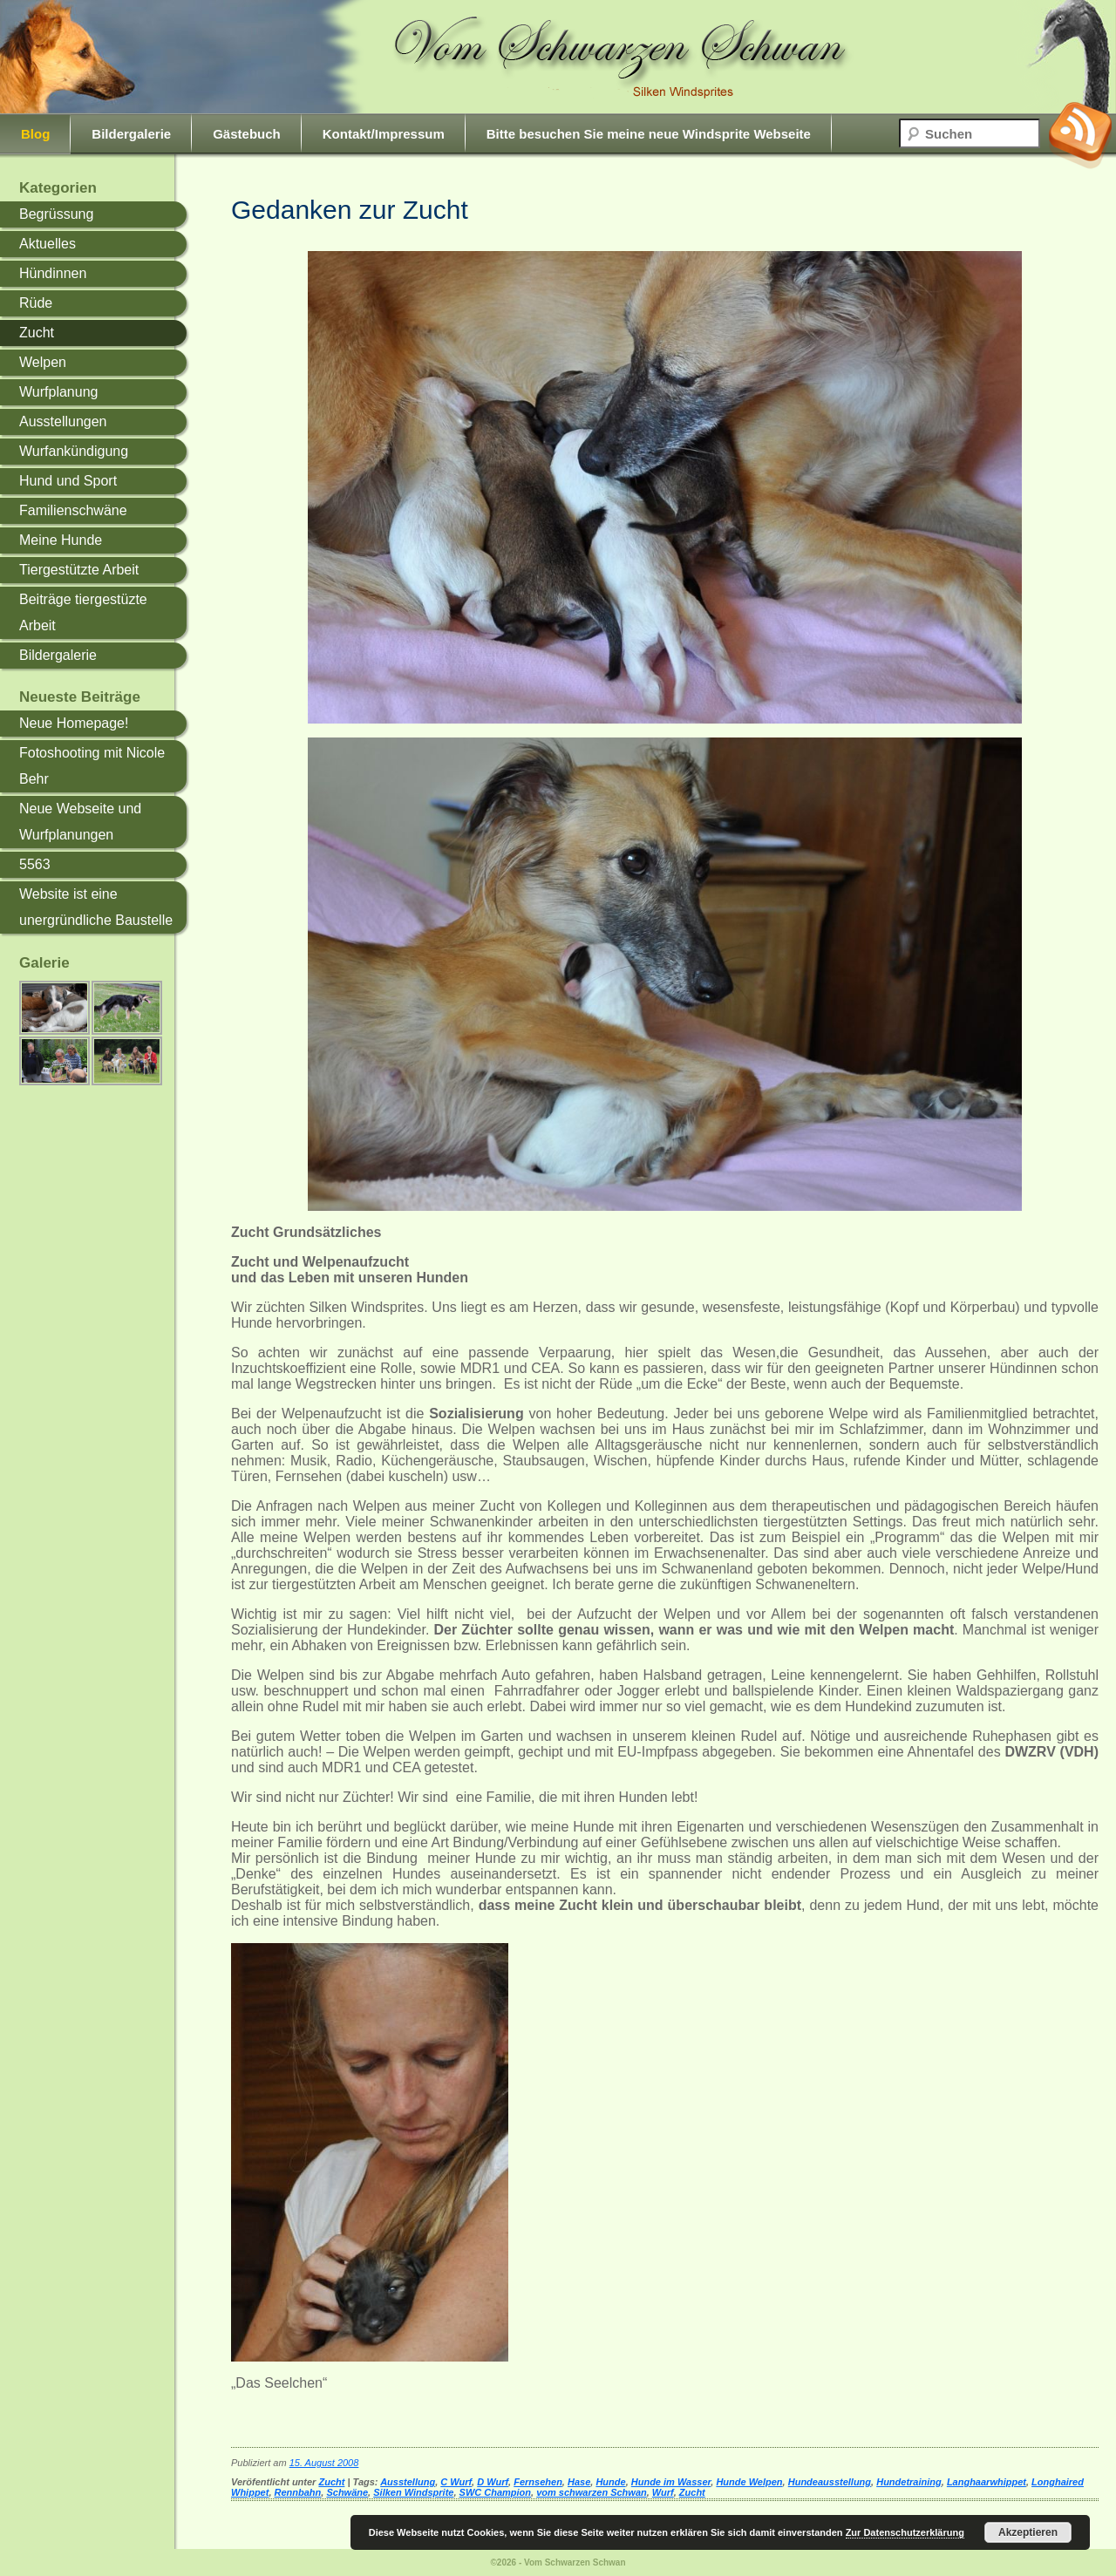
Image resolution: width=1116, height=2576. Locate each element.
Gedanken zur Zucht (349, 209)
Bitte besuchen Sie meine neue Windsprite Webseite (649, 133)
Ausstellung (407, 2482)
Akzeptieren (1028, 2532)
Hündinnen (52, 273)
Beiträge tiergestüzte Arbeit (83, 612)
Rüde (35, 303)
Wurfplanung (58, 391)
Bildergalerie (131, 133)
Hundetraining (909, 2482)
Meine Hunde (60, 540)
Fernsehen (538, 2482)
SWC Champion (495, 2492)
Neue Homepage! (73, 723)
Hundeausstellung (829, 2482)
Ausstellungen (63, 421)
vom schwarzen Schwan (591, 2492)
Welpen (42, 362)
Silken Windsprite (413, 2492)
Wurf (663, 2492)
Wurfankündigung (73, 451)
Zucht (36, 332)
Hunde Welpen (749, 2482)
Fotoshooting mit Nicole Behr (92, 765)
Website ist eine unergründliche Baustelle (96, 907)
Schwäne (347, 2492)
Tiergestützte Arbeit (79, 569)
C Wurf (456, 2482)
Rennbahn (298, 2492)
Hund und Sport (68, 480)
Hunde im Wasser (671, 2482)
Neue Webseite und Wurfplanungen (80, 821)
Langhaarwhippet (986, 2482)
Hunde (610, 2482)
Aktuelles (47, 243)
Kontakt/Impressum (384, 133)
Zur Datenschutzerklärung (905, 2532)
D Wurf (492, 2482)
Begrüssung (56, 214)
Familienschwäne (73, 510)
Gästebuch (247, 133)
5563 (35, 864)
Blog (35, 133)
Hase (579, 2482)
